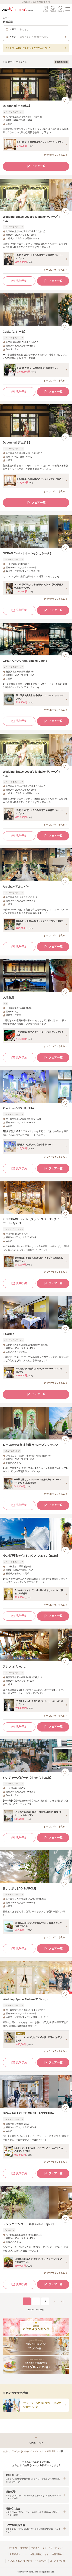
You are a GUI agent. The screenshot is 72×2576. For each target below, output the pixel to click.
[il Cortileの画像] (36, 1312)
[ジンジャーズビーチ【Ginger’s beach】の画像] (36, 1755)
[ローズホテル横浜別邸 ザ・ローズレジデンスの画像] (36, 1423)
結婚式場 (51, 2451)
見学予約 (19, 281)
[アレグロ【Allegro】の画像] (36, 1645)
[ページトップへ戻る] (36, 2440)
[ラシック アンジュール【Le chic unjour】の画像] (36, 2202)
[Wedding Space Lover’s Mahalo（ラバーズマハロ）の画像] (36, 195)
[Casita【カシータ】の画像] (36, 309)
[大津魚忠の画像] (36, 975)
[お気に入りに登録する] (65, 100)
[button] (36, 2478)
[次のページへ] (54, 2301)
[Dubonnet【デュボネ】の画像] (36, 84)
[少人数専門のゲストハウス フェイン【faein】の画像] (36, 1534)
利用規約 (24, 2548)
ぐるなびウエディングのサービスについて (27, 2561)
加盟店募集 (57, 2554)
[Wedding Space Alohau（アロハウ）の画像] (36, 1977)
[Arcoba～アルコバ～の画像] (36, 864)
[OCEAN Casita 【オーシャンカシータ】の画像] (36, 531)
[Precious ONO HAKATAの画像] (36, 1086)
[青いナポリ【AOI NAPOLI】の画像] (36, 1866)
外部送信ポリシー (18, 2554)
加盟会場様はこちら (39, 2554)
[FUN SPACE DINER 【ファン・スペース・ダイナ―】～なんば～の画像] (36, 1197)
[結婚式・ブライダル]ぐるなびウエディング (23, 2451)
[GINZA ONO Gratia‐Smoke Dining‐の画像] (36, 639)
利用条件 (35, 2548)
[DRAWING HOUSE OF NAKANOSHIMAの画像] (36, 2091)
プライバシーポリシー (53, 2548)
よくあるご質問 (57, 2561)
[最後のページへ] (62, 2301)
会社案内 (12, 2548)
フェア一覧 (36, 166)
